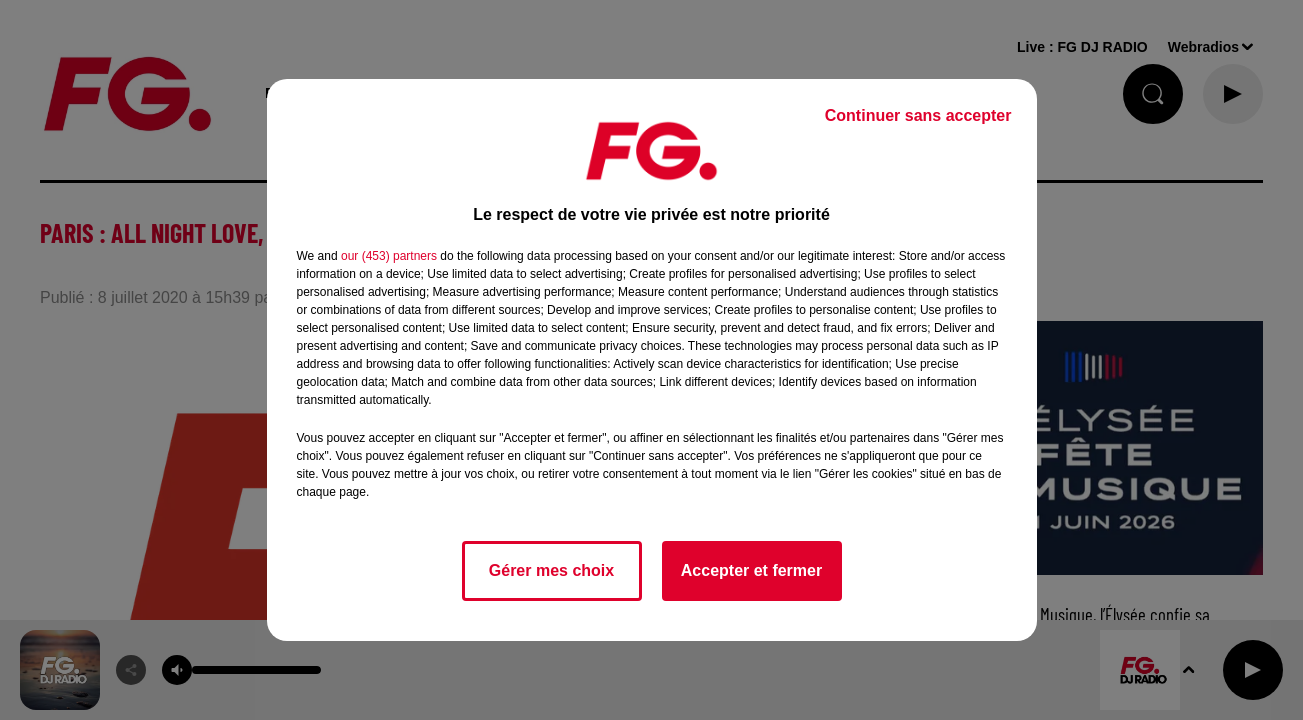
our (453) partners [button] (389, 256)
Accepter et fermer (751, 570)
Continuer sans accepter (918, 115)
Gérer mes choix (551, 570)
